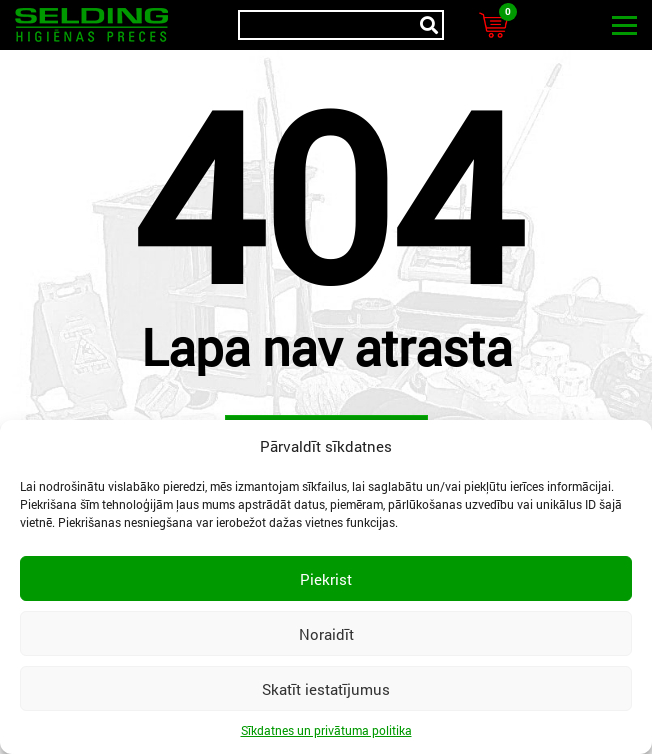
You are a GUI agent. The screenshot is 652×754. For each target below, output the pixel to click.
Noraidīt (326, 634)
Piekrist (326, 579)
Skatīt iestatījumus (326, 689)
